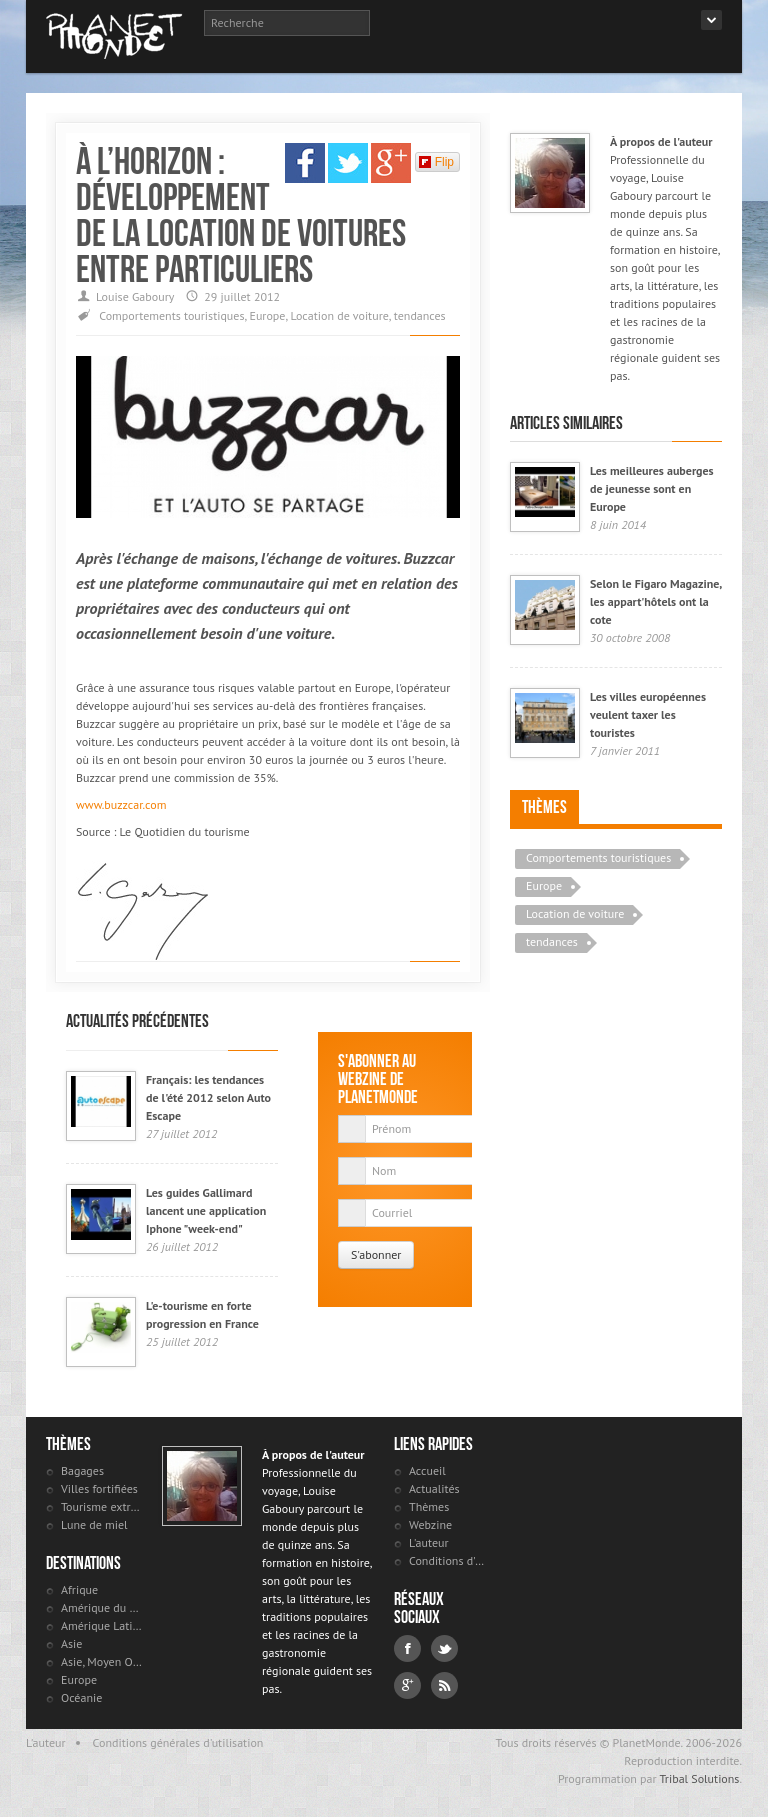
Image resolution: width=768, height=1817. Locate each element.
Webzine (430, 1524)
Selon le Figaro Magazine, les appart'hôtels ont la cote (656, 601)
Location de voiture (339, 315)
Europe (267, 315)
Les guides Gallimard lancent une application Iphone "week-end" (206, 1210)
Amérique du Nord (101, 1607)
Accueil (427, 1470)
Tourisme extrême (101, 1506)
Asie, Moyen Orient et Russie (101, 1661)
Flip (436, 162)
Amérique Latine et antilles (101, 1625)
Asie (71, 1643)
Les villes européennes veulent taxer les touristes (648, 714)
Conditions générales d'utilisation (178, 1742)
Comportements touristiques (171, 315)
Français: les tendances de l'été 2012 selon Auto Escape (208, 1097)
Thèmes (544, 807)
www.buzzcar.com (121, 804)
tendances (420, 315)
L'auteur (429, 1542)
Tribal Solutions (699, 1778)
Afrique (79, 1589)
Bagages (82, 1470)
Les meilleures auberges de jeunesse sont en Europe (652, 488)
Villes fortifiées (99, 1488)
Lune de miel (94, 1524)
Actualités (434, 1488)
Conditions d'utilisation (449, 1560)
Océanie (81, 1697)
